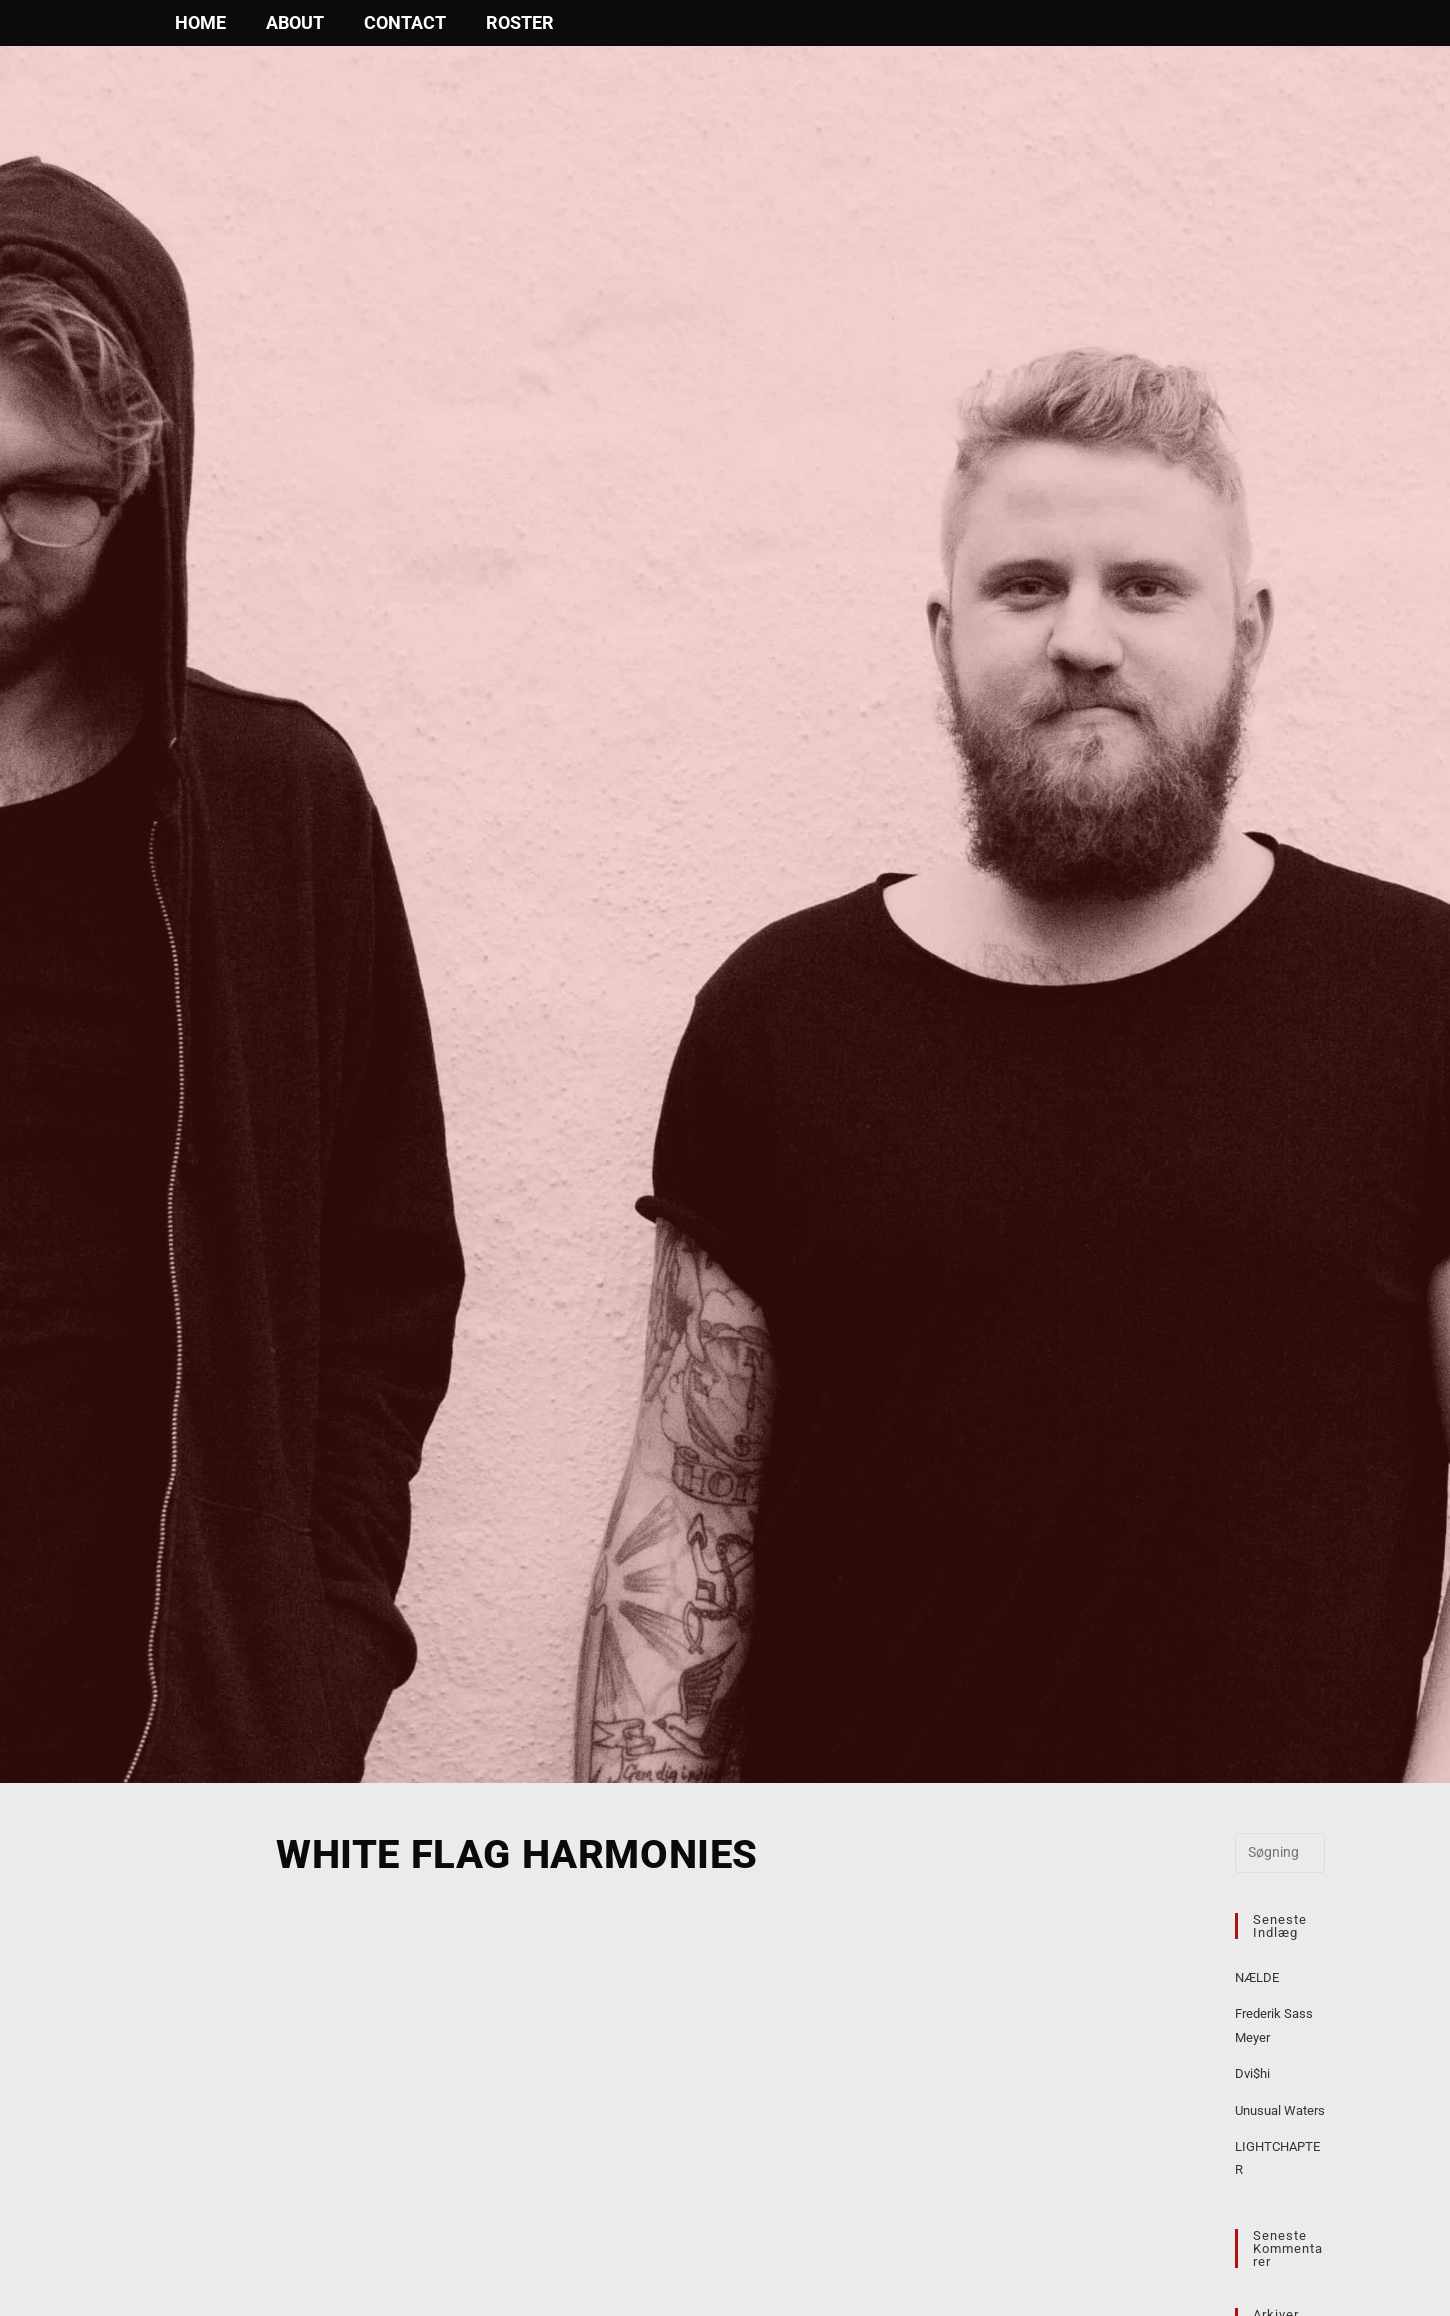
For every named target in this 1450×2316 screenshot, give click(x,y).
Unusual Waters (1280, 2110)
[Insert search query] (1280, 1853)
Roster (520, 22)
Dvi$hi (1252, 2073)
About (295, 22)
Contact (405, 22)
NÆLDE (1257, 1977)
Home (200, 22)
